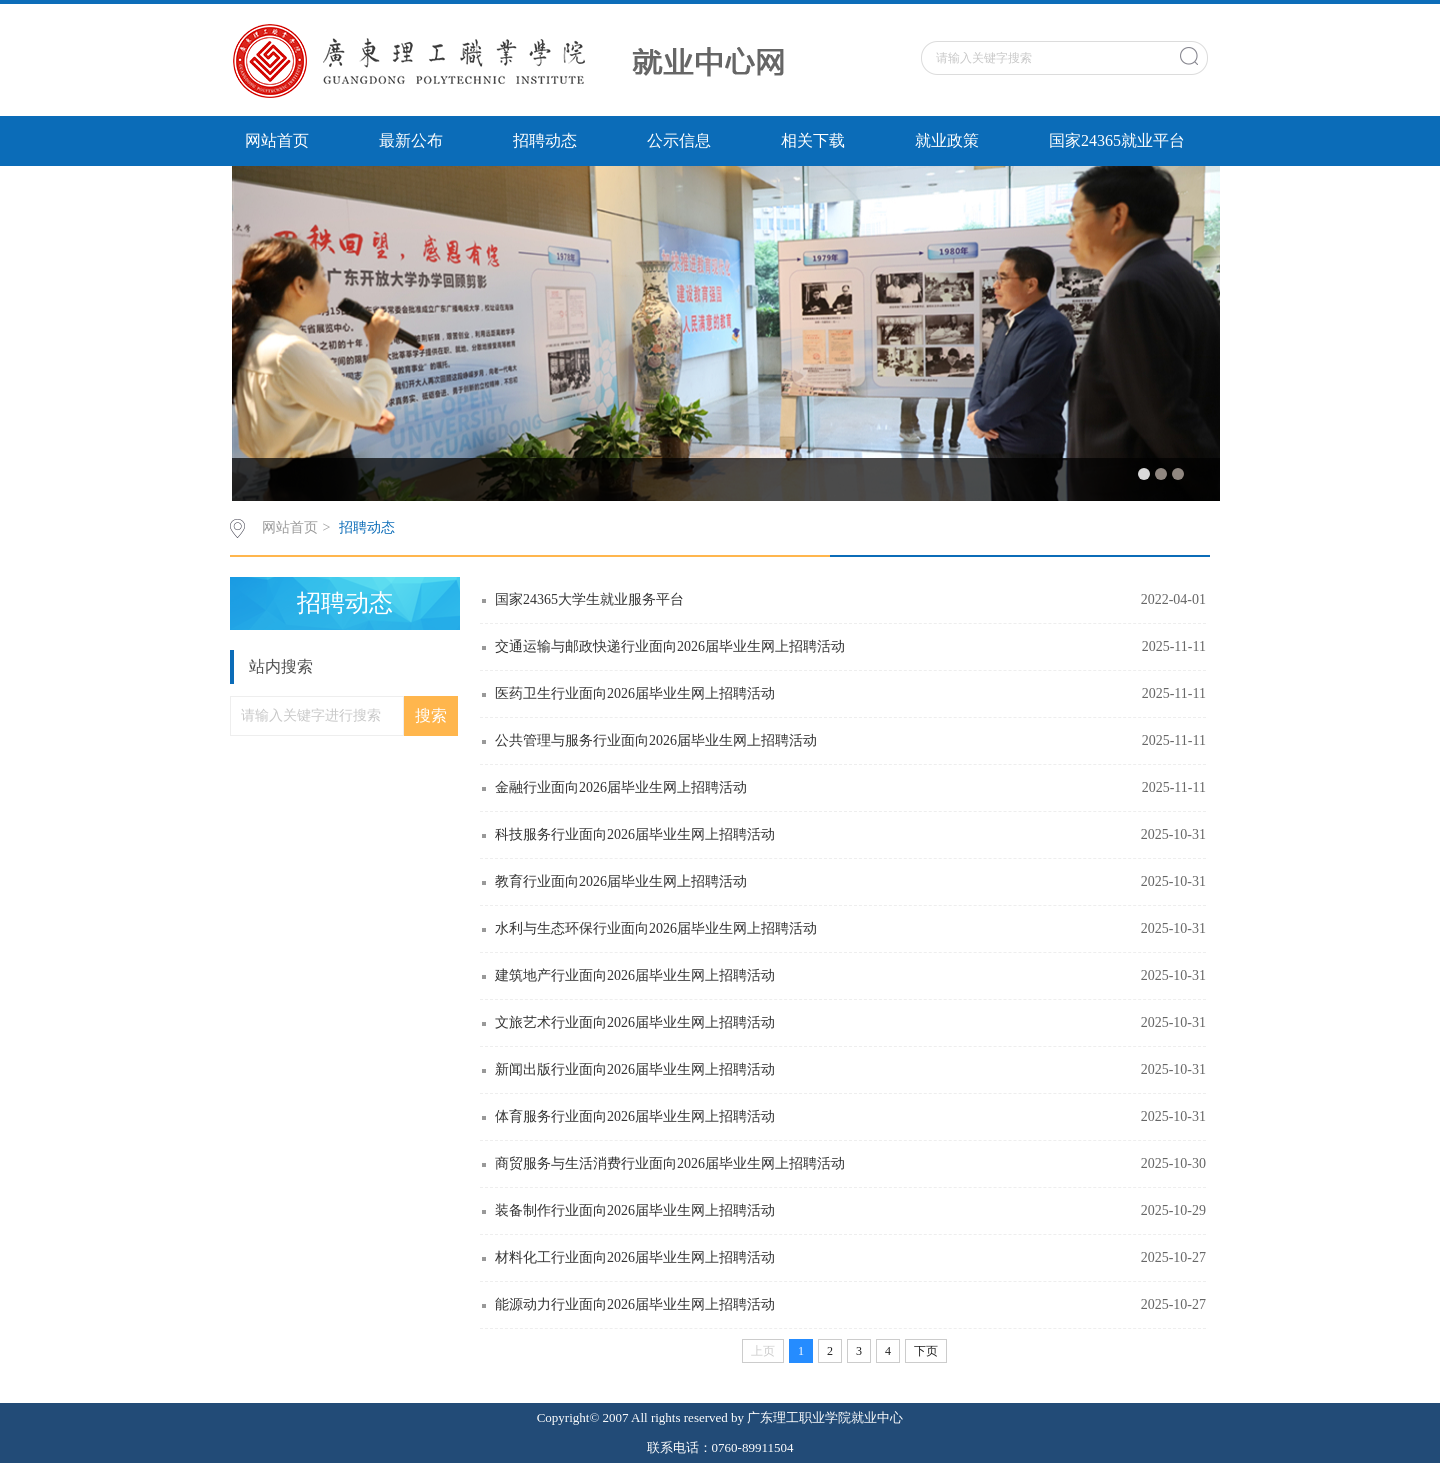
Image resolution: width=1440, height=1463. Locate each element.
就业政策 (947, 140)
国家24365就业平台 (1117, 140)
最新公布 (411, 140)
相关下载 (813, 140)
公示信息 (679, 140)
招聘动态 (545, 140)
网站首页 (277, 140)
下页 (926, 1351)
